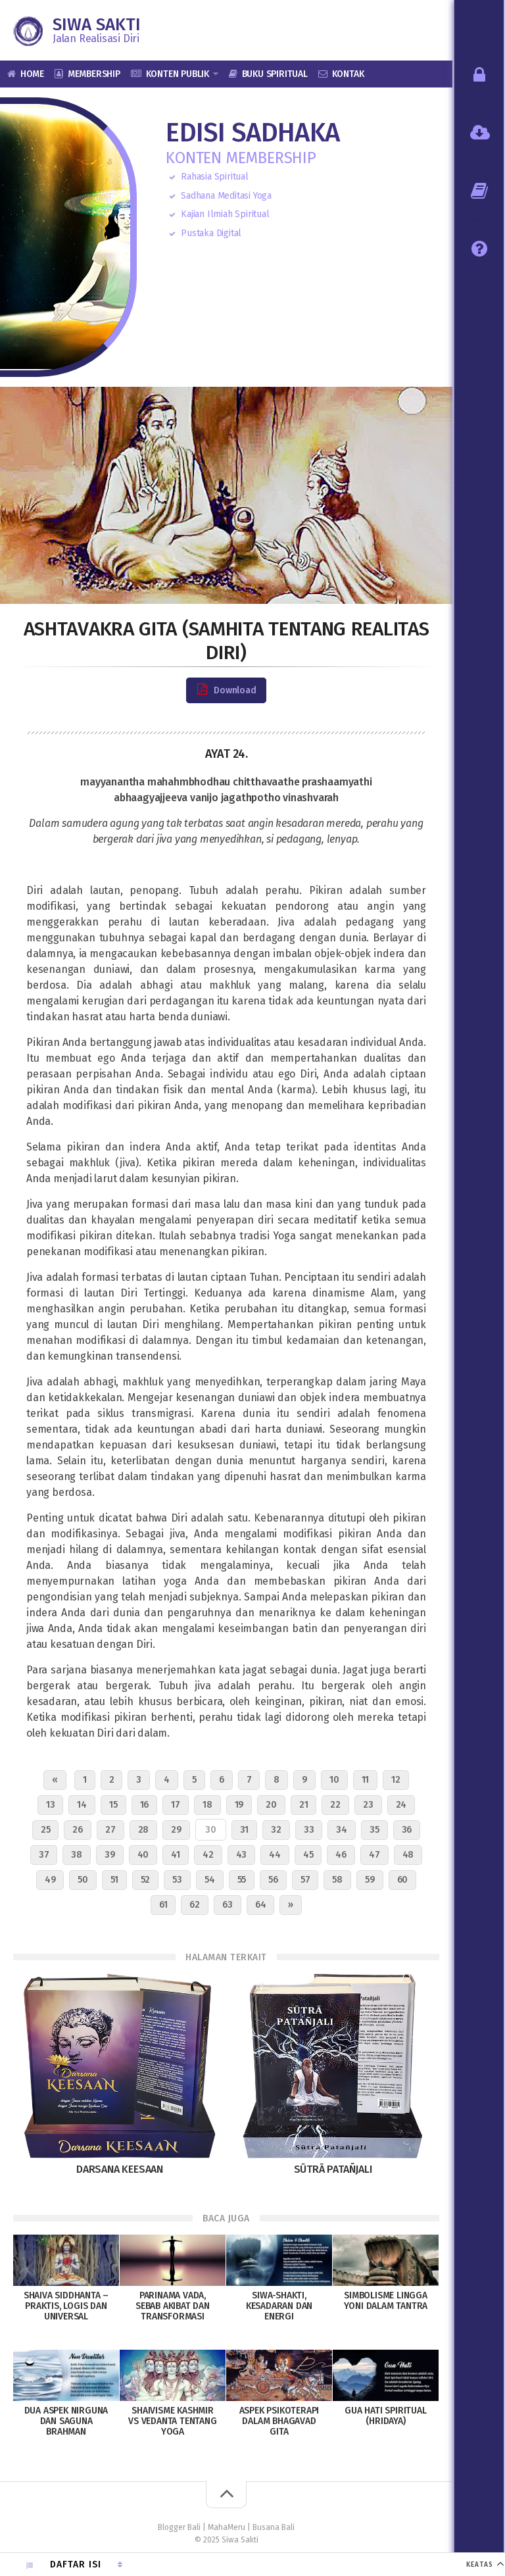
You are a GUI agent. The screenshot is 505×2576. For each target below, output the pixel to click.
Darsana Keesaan (119, 2169)
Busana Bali (273, 2527)
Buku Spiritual (275, 74)
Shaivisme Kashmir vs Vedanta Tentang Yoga (172, 2421)
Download (226, 689)
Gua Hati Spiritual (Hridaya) (385, 2416)
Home (32, 74)
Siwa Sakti (97, 25)
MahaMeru (226, 2527)
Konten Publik (177, 74)
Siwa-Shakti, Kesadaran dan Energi (279, 2306)
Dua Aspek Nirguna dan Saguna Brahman (66, 2421)
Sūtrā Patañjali (333, 2169)
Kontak (348, 74)
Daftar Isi (75, 2564)
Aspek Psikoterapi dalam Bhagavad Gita (279, 2421)
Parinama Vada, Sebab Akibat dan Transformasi (172, 2306)
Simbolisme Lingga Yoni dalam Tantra (386, 2301)
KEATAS (479, 2565)
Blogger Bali (179, 2527)
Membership (94, 74)
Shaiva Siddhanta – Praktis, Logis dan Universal (66, 2306)
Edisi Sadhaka (252, 133)
